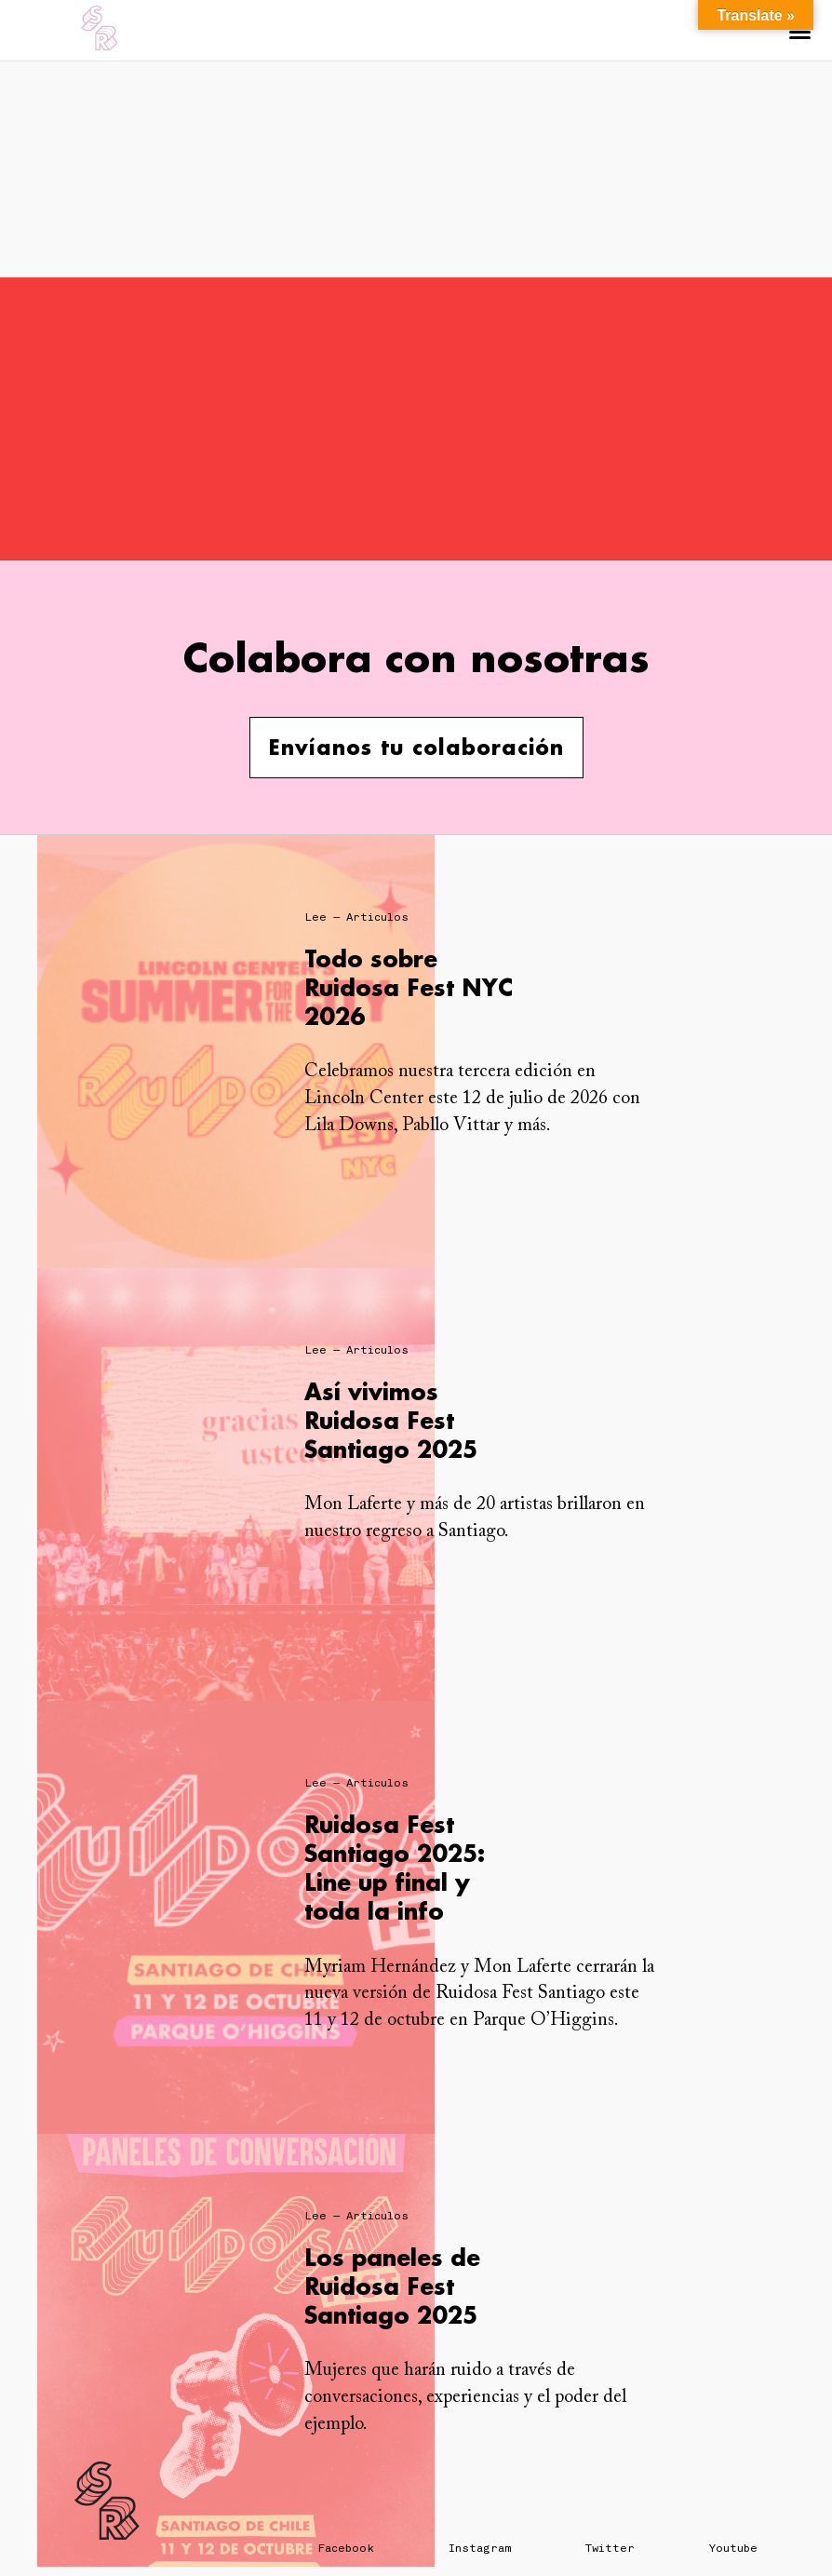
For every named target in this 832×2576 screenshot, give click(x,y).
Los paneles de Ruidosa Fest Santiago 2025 (392, 2286)
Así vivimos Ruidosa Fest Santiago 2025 (390, 1420)
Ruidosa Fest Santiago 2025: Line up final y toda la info (394, 1868)
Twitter (610, 2548)
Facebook (346, 2548)
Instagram (480, 2548)
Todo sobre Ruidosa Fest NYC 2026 (408, 987)
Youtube (733, 2548)
